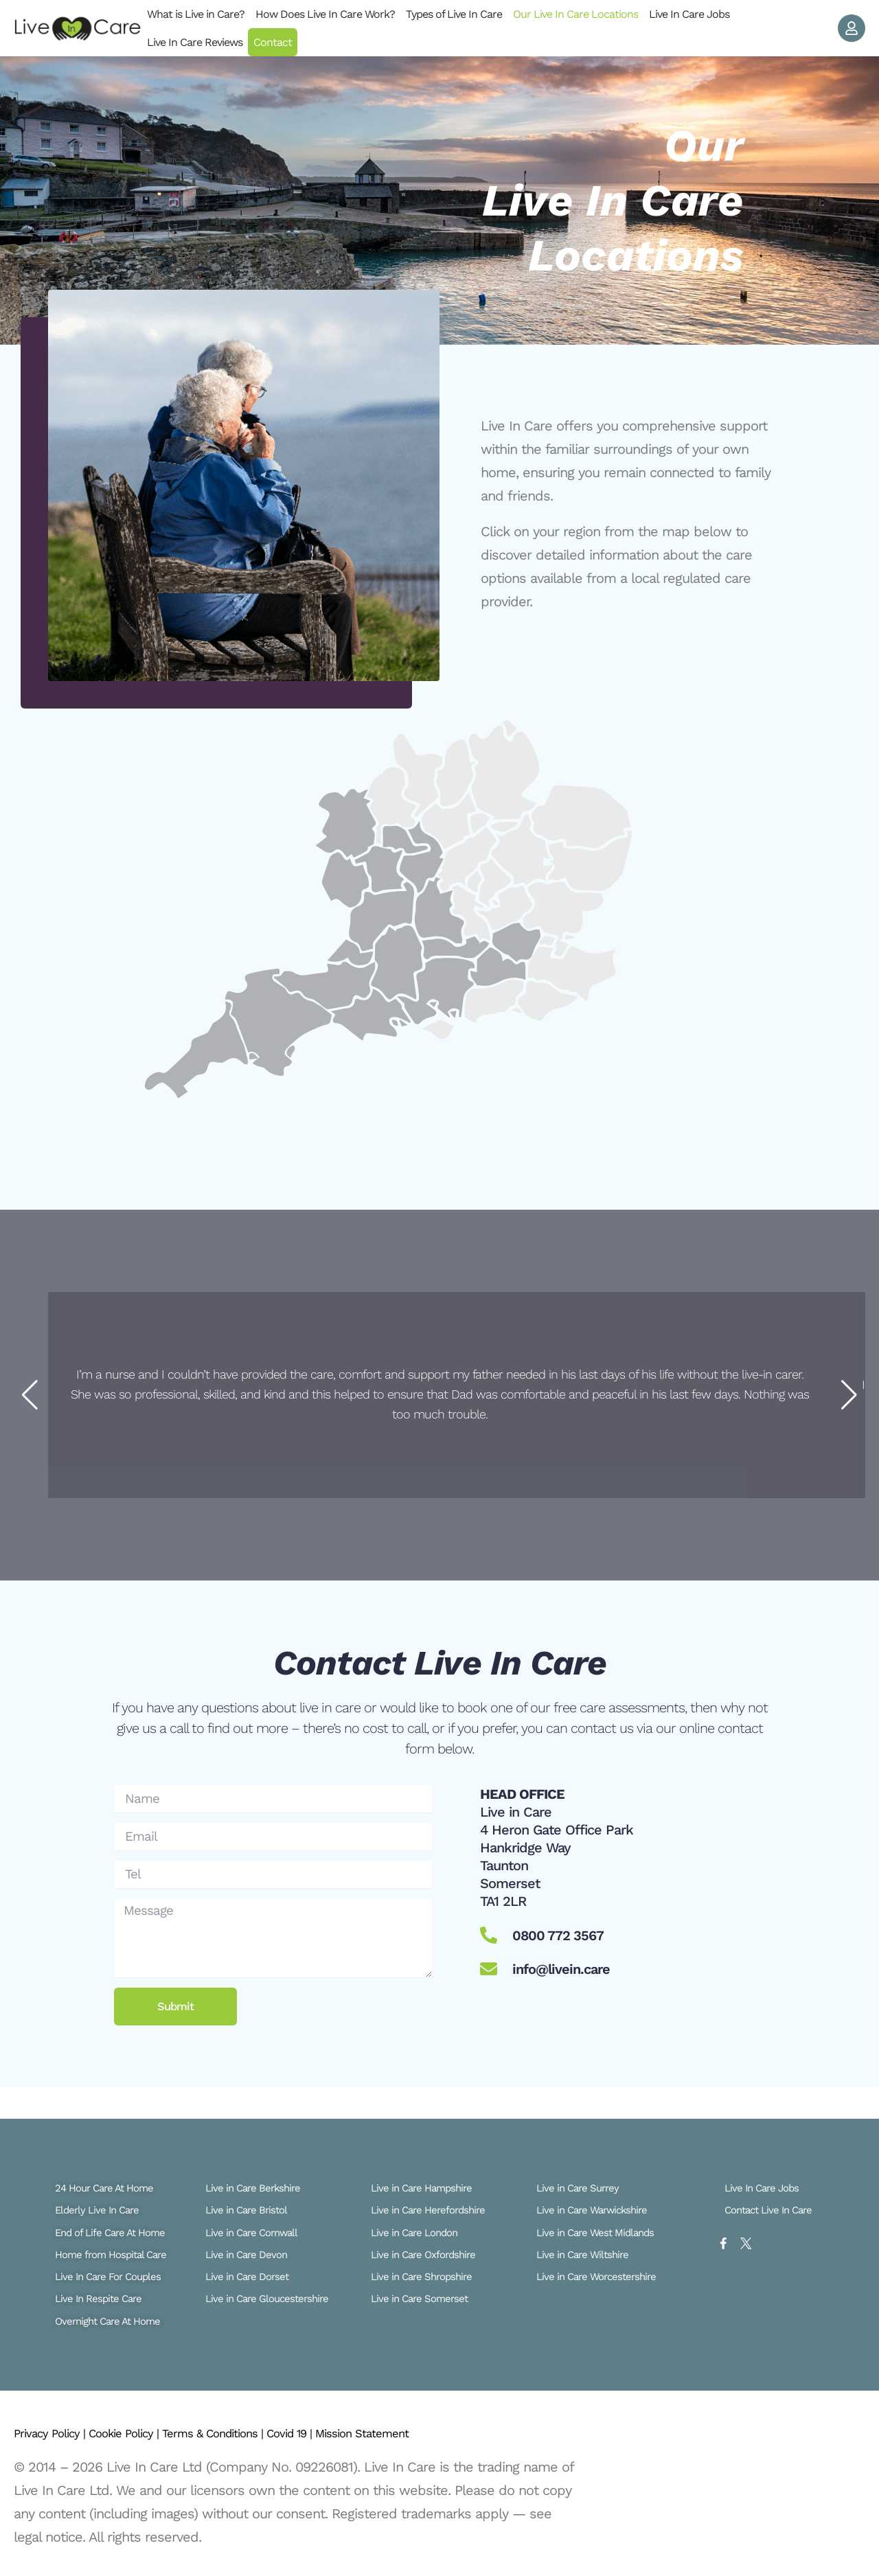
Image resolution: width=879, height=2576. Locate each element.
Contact (272, 42)
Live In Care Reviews (194, 42)
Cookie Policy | (149, 2433)
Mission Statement (442, 2433)
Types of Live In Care (454, 14)
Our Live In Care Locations (575, 14)
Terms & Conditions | (258, 2433)
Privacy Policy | (59, 2433)
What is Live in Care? (195, 14)
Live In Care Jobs (689, 14)
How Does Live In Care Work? (325, 14)
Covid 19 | (354, 2433)
